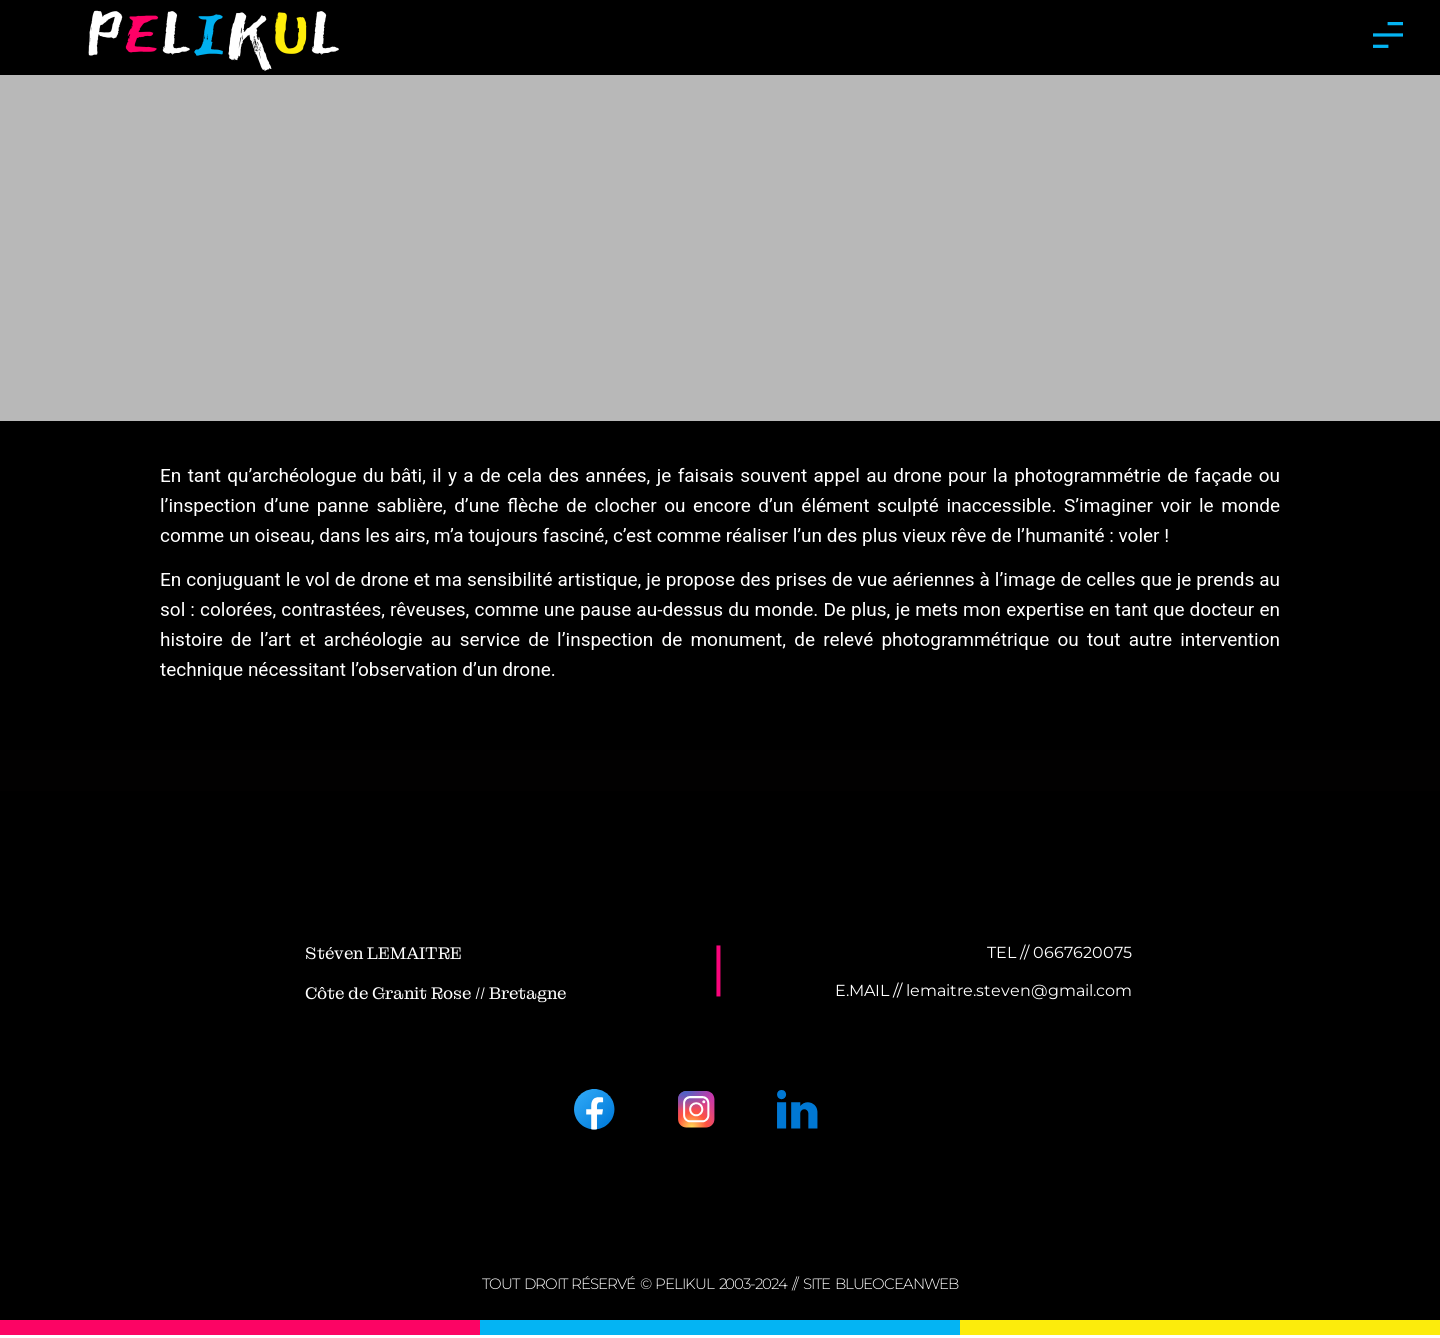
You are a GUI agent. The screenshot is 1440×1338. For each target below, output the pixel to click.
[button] (1387, 38)
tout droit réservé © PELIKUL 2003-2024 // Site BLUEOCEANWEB (719, 1286)
